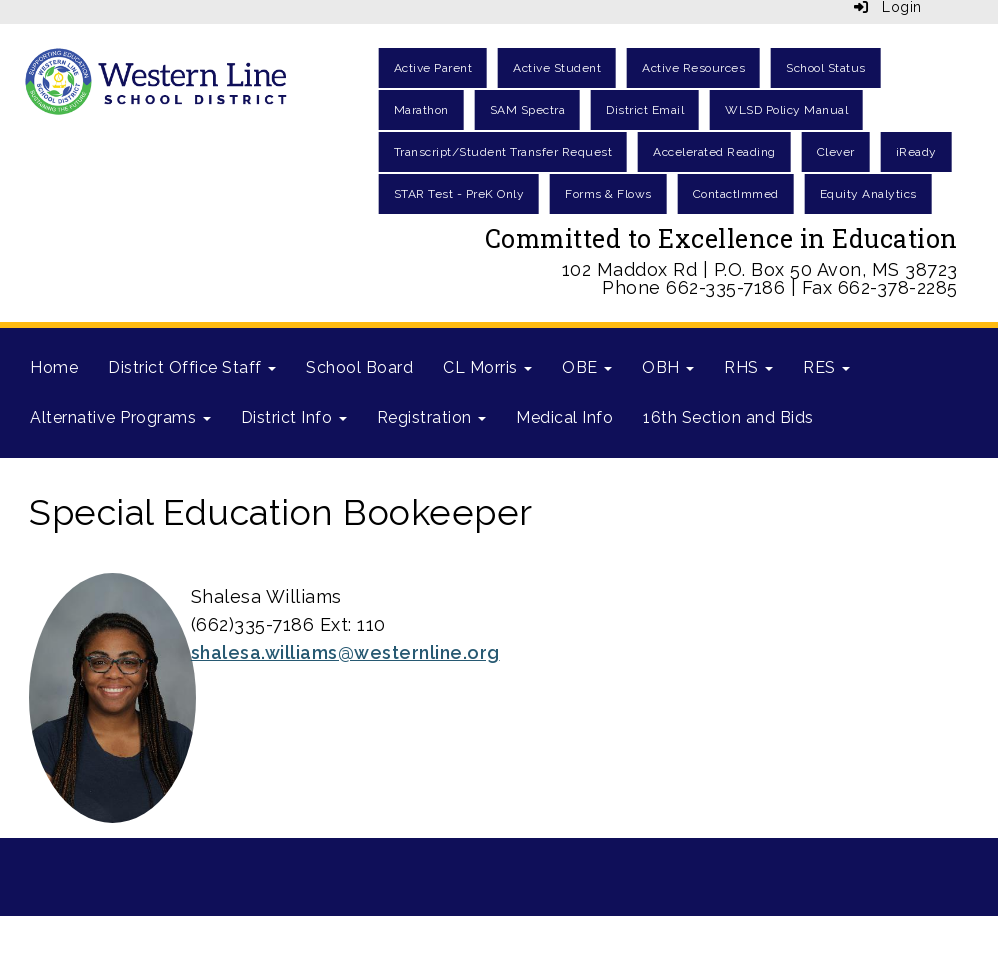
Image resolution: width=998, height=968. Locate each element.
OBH (668, 367)
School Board (359, 367)
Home (54, 367)
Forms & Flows (608, 194)
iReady (916, 152)
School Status (826, 68)
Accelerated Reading (714, 152)
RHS (748, 367)
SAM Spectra (528, 110)
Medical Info (564, 417)
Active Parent (433, 68)
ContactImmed (736, 194)
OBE (587, 367)
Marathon (421, 110)
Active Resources (693, 68)
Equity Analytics (868, 194)
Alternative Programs (120, 417)
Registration (432, 417)
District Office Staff (192, 367)
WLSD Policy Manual (786, 110)
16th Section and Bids (728, 417)
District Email (645, 110)
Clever (836, 152)
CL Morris (487, 367)
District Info (294, 417)
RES (826, 367)
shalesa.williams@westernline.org (345, 652)
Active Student (557, 68)
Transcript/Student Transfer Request (503, 152)
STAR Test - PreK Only (459, 194)
